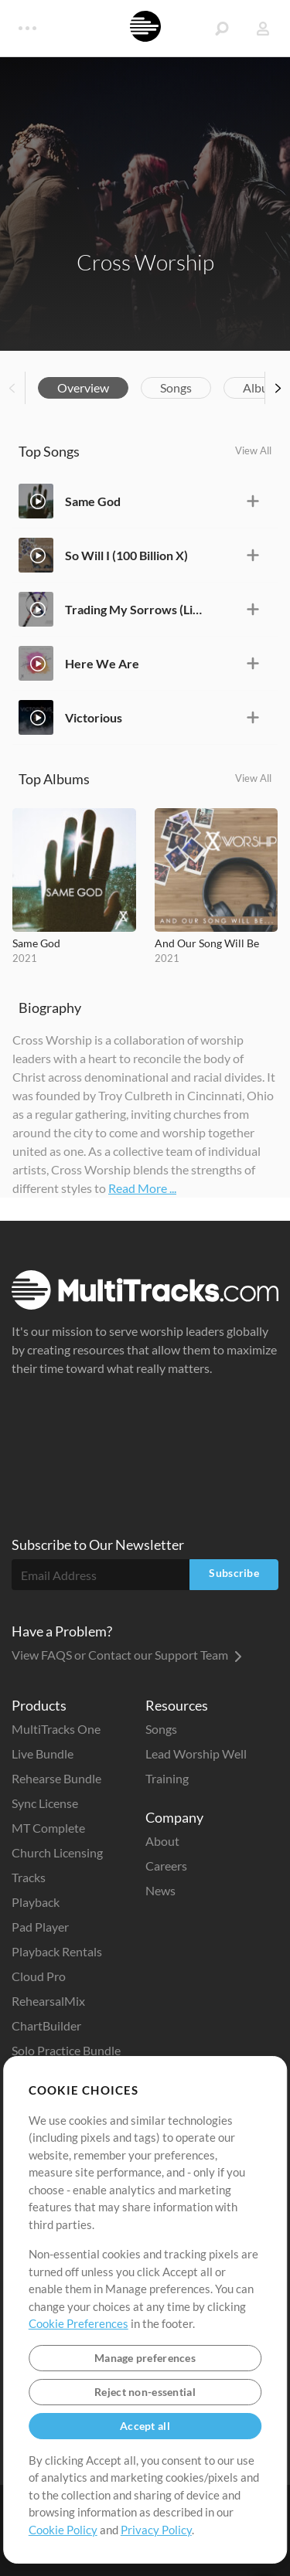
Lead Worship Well (196, 1753)
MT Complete (48, 1827)
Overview (83, 387)
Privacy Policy (156, 2530)
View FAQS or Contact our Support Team (127, 1654)
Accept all (145, 2425)
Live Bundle (42, 1753)
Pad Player (40, 1926)
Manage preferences (145, 2357)
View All (253, 450)
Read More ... (142, 1188)
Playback (36, 1902)
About (162, 1840)
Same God (93, 501)
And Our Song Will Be (207, 943)
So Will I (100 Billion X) (126, 555)
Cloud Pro (39, 1976)
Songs (176, 387)
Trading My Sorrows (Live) (134, 609)
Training (167, 1778)
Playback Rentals (57, 1951)
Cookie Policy (63, 2530)
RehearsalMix (48, 2000)
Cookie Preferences (78, 2323)
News (160, 1890)
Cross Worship (145, 262)
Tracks (29, 1877)
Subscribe (234, 1572)
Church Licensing (57, 1852)
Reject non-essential (145, 2391)
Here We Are (102, 663)
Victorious (93, 717)
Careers (166, 1865)
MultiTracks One (56, 1728)
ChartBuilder (46, 2025)
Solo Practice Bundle (66, 2050)
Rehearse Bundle (56, 1778)
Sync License (45, 1803)
